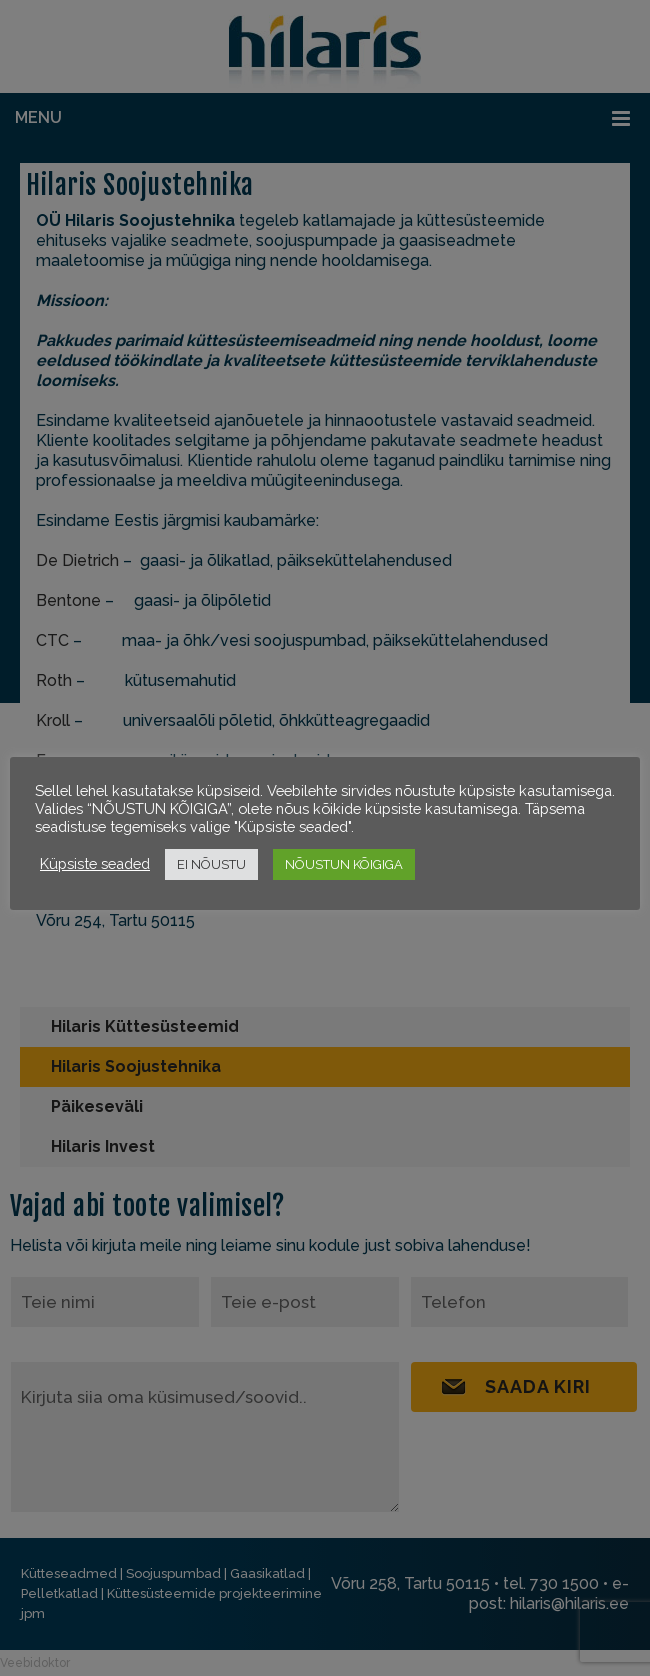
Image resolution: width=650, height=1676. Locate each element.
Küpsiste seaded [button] (95, 863)
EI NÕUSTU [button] (211, 864)
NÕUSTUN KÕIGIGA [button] (344, 864)
